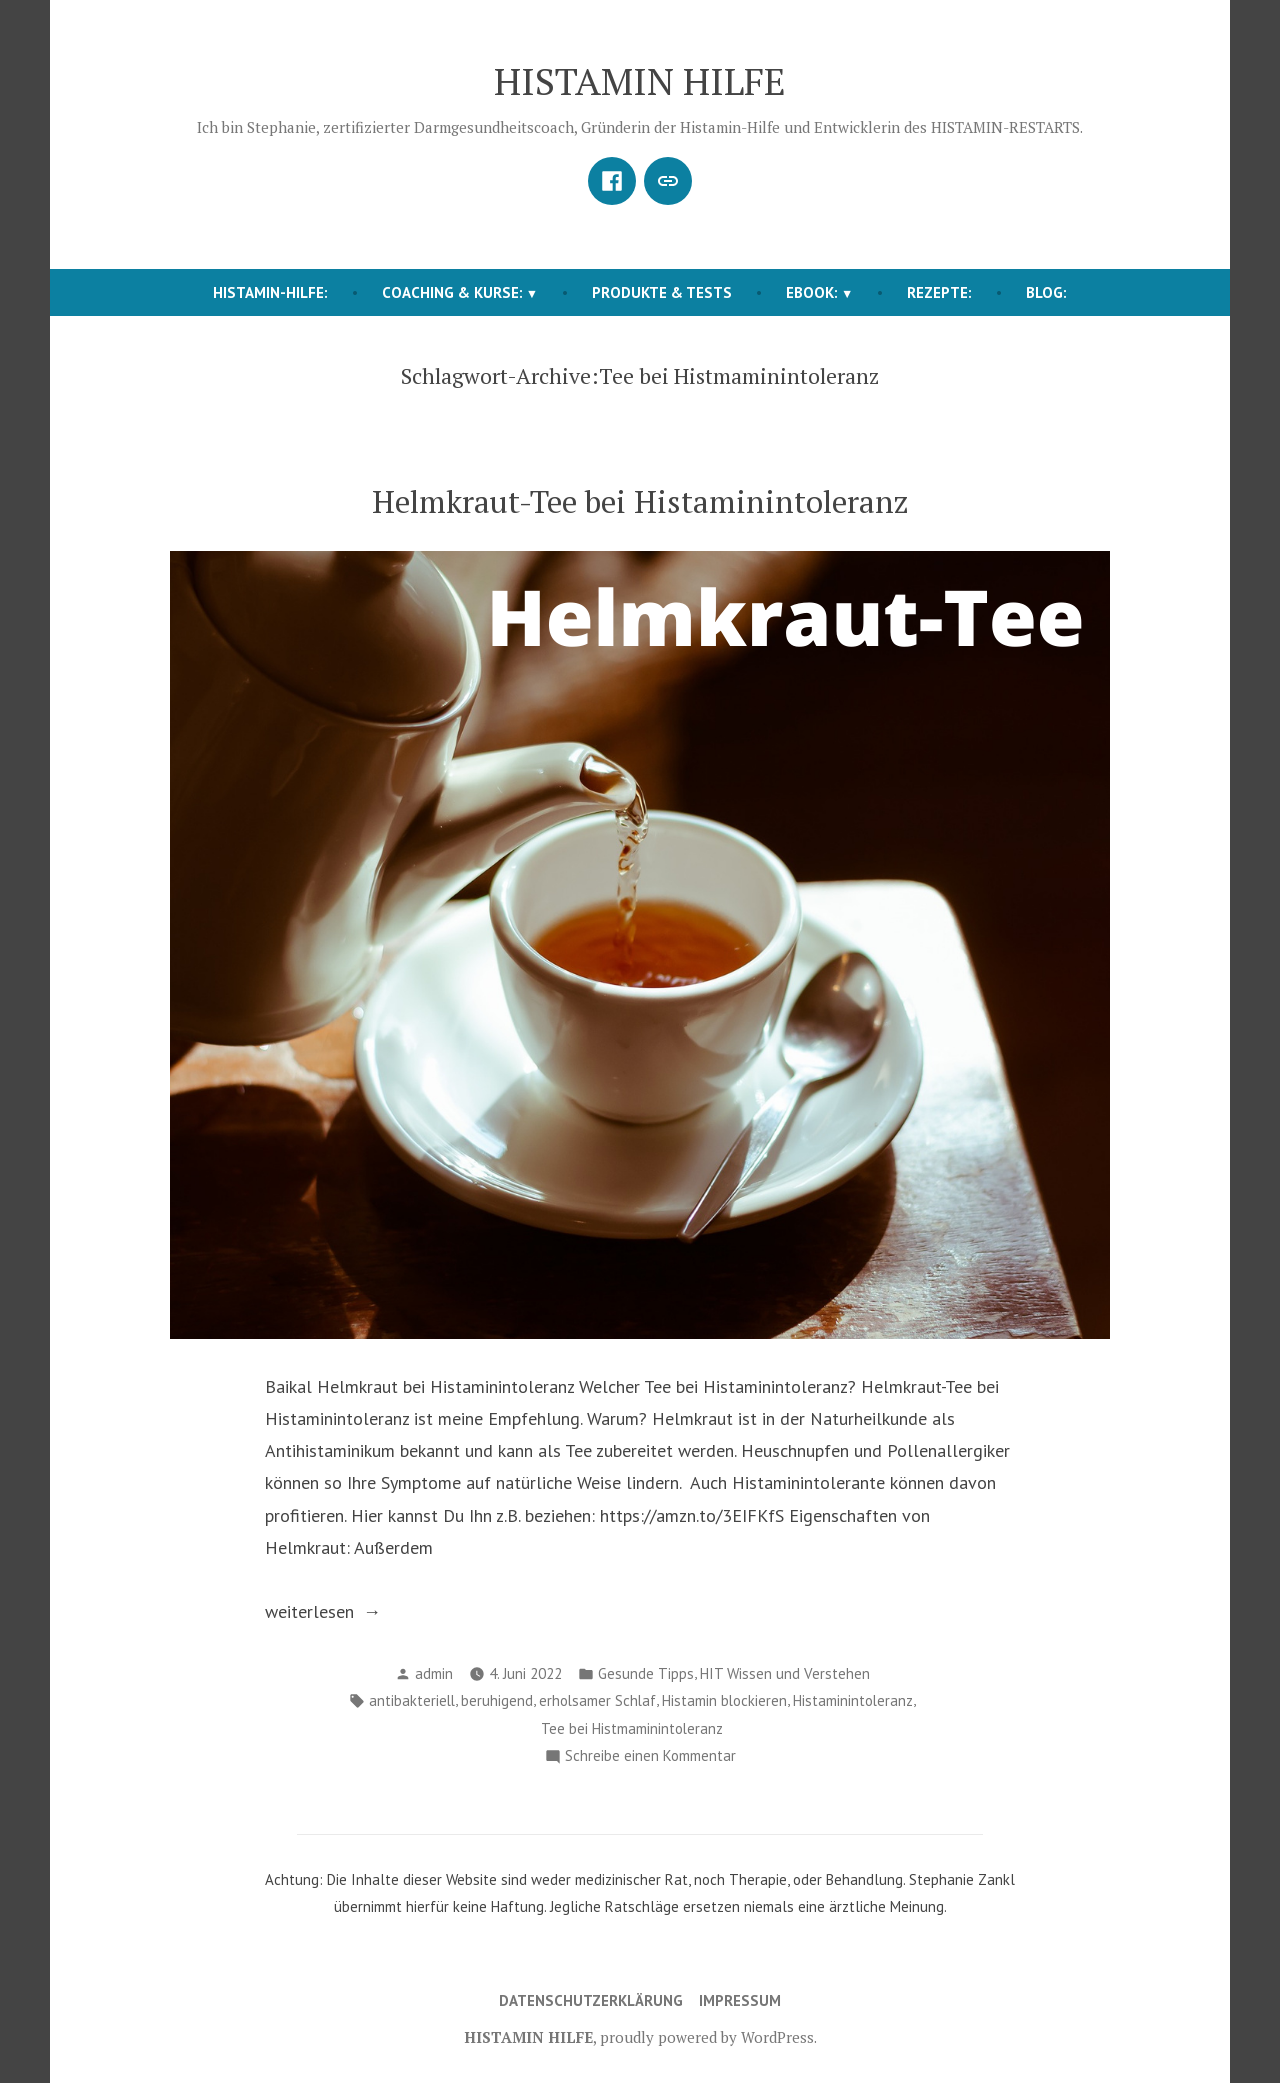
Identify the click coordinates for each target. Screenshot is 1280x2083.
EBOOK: (812, 292)
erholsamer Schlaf (597, 1700)
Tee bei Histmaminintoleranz (632, 1728)
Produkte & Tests (662, 292)
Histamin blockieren (724, 1700)
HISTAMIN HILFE (640, 81)
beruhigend (497, 1700)
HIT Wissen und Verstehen (785, 1673)
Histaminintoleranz (853, 1700)
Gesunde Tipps (646, 1673)
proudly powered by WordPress (707, 2037)
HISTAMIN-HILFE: (270, 292)
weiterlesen (340, 1612)
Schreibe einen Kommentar (650, 1756)
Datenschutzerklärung (591, 2000)
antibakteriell (412, 1700)
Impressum (740, 2000)
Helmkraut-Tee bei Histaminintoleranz (640, 501)
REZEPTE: (939, 292)
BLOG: (1046, 292)
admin (434, 1673)
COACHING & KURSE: (452, 292)
